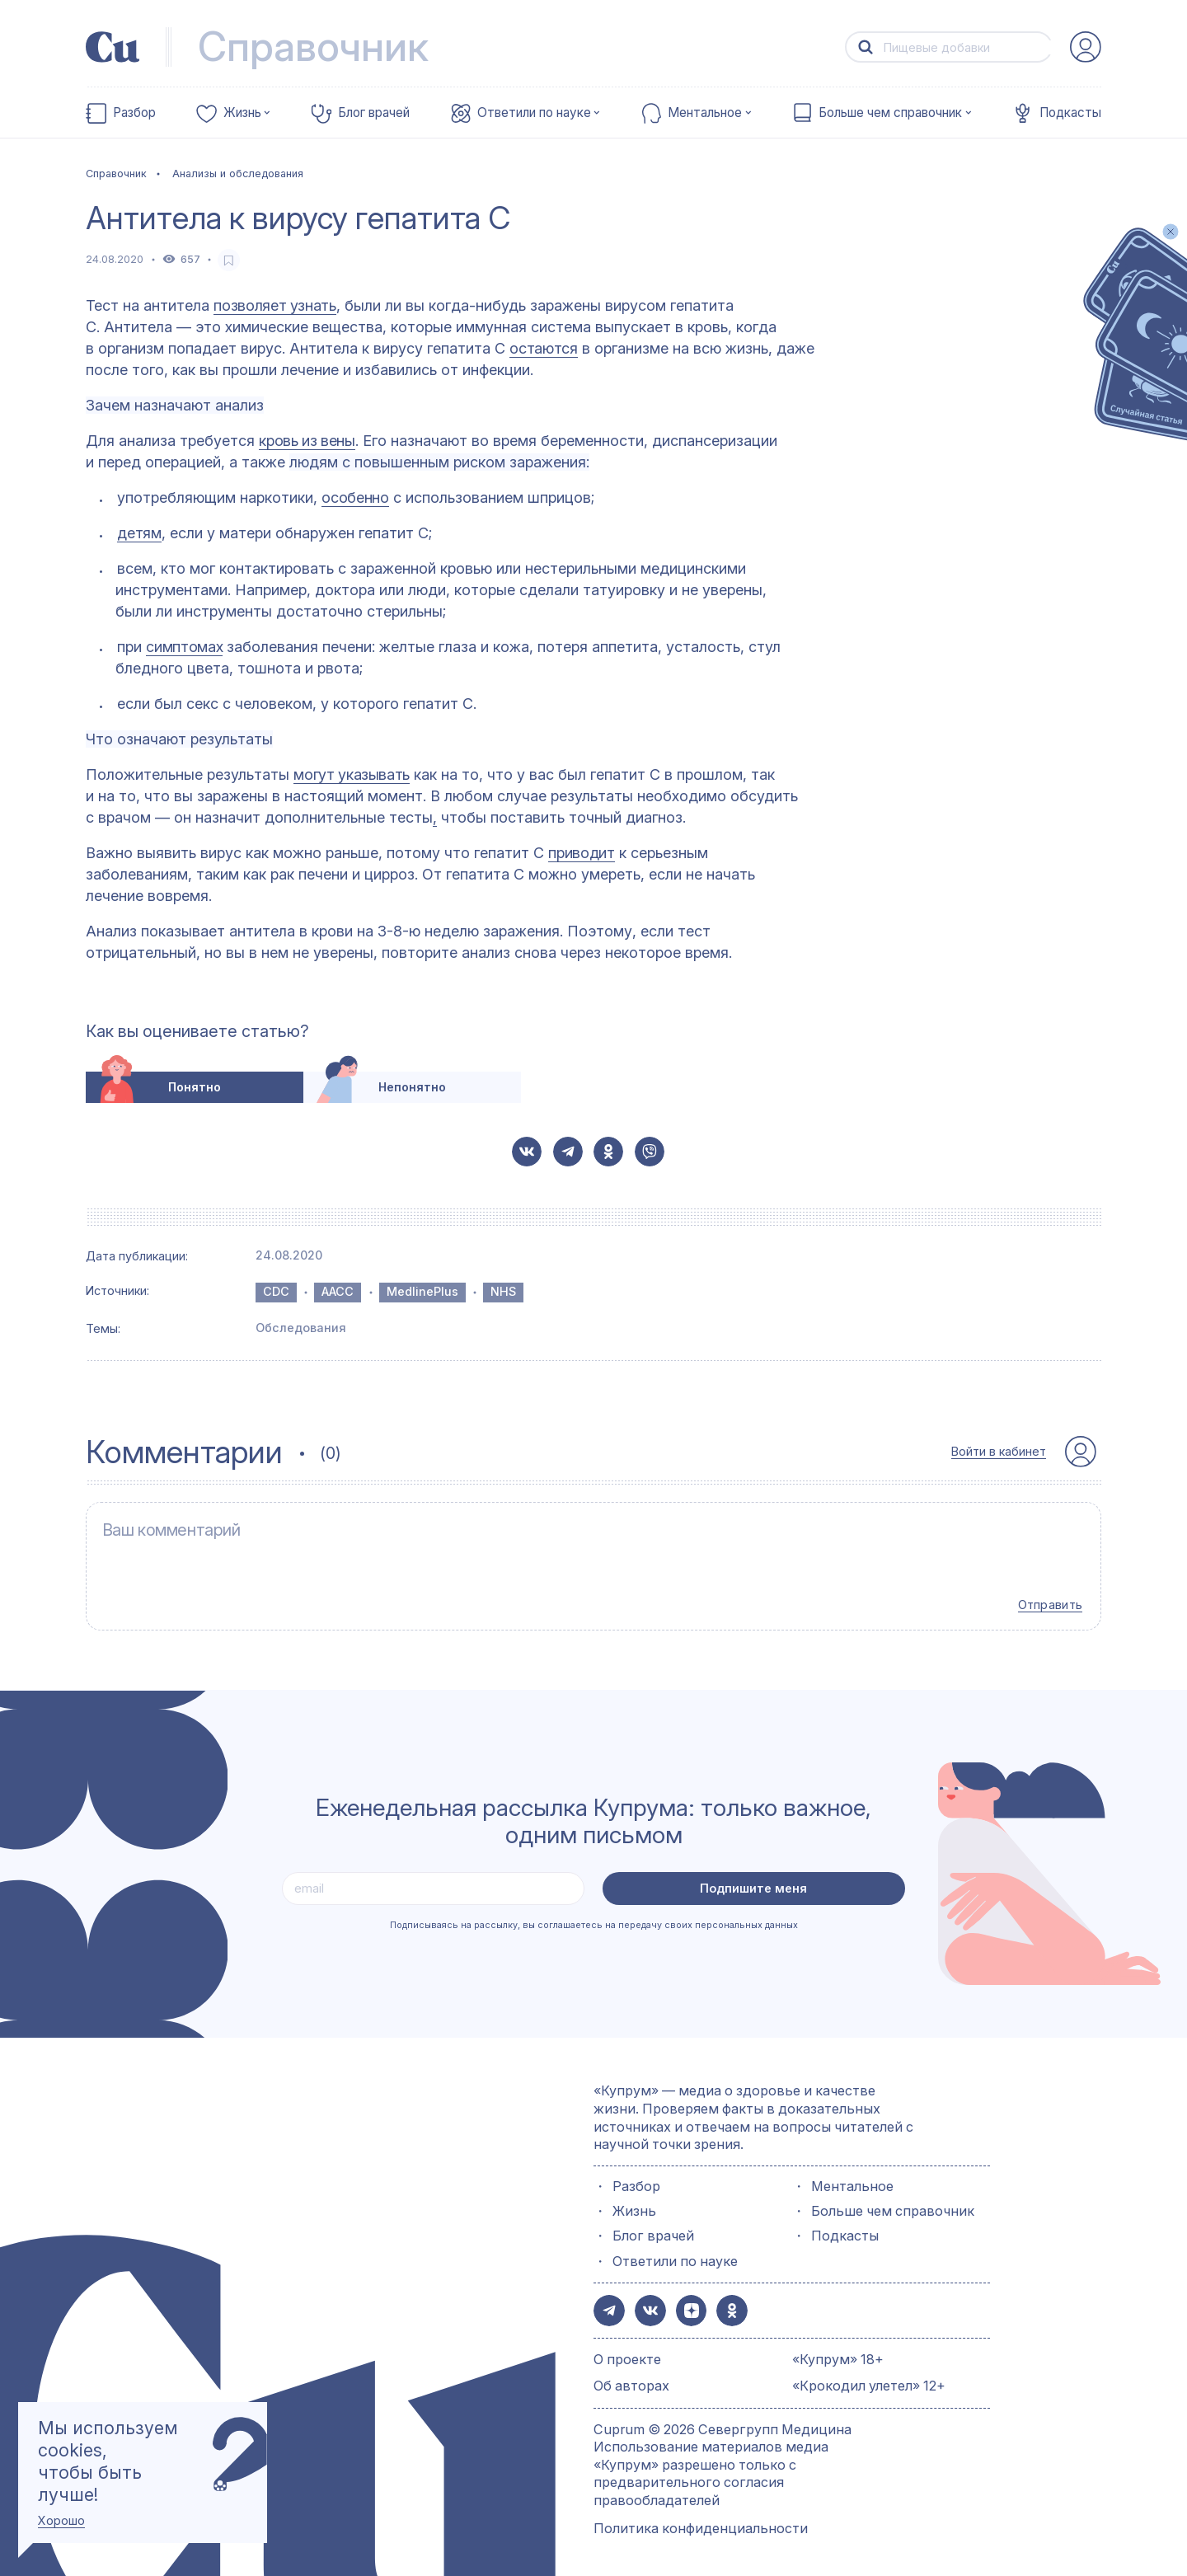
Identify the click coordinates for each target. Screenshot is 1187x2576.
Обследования (301, 1328)
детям (139, 533)
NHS (503, 1291)
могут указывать (351, 774)
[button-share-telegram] (568, 1151)
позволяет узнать (274, 305)
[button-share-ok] (608, 1151)
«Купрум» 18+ (838, 2352)
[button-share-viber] (649, 1151)
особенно (354, 497)
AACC (337, 1291)
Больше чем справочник (890, 113)
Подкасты (1070, 113)
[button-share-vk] (527, 1151)
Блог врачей (374, 113)
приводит (581, 852)
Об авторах (631, 2379)
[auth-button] (1085, 47)
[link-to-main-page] (113, 47)
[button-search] (865, 47)
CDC (276, 1291)
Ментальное (705, 113)
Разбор (134, 113)
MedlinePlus (422, 1291)
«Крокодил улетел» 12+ (868, 2379)
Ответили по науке (534, 113)
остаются (543, 348)
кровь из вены (306, 440)
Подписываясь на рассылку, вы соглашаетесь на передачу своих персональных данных (594, 1919)
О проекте (627, 2352)
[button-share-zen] (687, 2305)
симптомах (184, 646)
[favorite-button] (229, 260)
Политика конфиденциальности (701, 2521)
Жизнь (242, 113)
